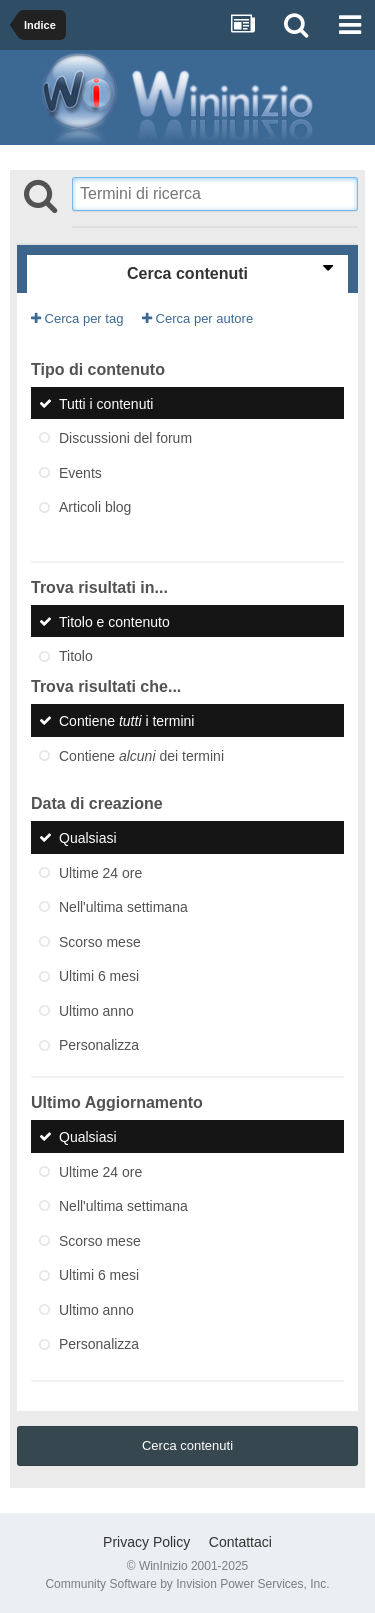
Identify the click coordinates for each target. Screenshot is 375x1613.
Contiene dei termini (141, 755)
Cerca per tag (77, 318)
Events (80, 472)
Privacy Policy (146, 1542)
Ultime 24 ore (100, 872)
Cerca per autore (197, 318)
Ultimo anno (96, 1010)
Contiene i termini (126, 721)
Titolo (76, 656)
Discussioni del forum (125, 438)
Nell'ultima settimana (123, 907)
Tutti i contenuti (106, 403)
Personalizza (99, 1045)
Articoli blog (95, 507)
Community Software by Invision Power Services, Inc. (187, 1584)
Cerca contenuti (187, 1445)
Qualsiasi (88, 838)
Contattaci (240, 1542)
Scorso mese (100, 941)
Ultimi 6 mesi (99, 976)
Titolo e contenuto (114, 621)
